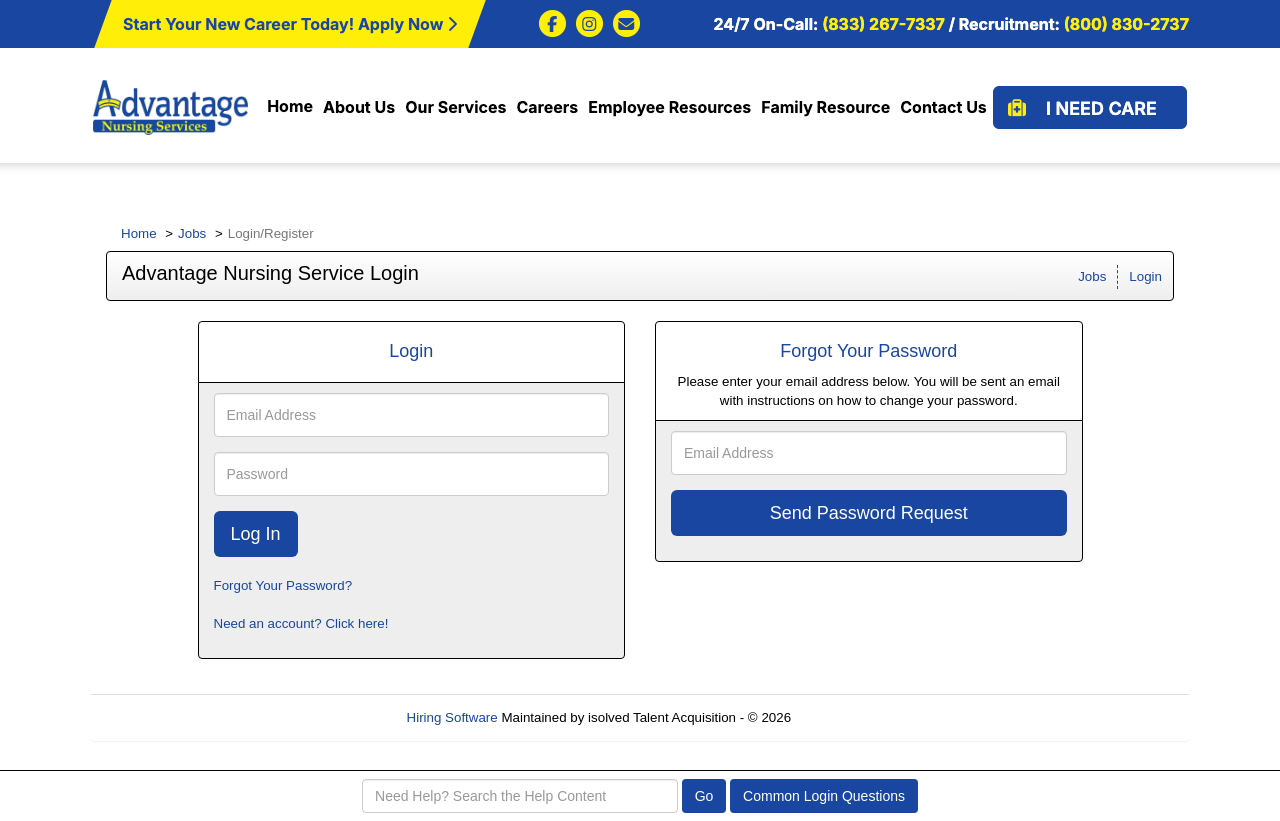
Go (704, 796)
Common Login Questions (824, 796)
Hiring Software (452, 717)
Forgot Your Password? (283, 585)
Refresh (850, 717)
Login (1145, 276)
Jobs (192, 233)
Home (139, 233)
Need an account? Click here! (301, 623)
